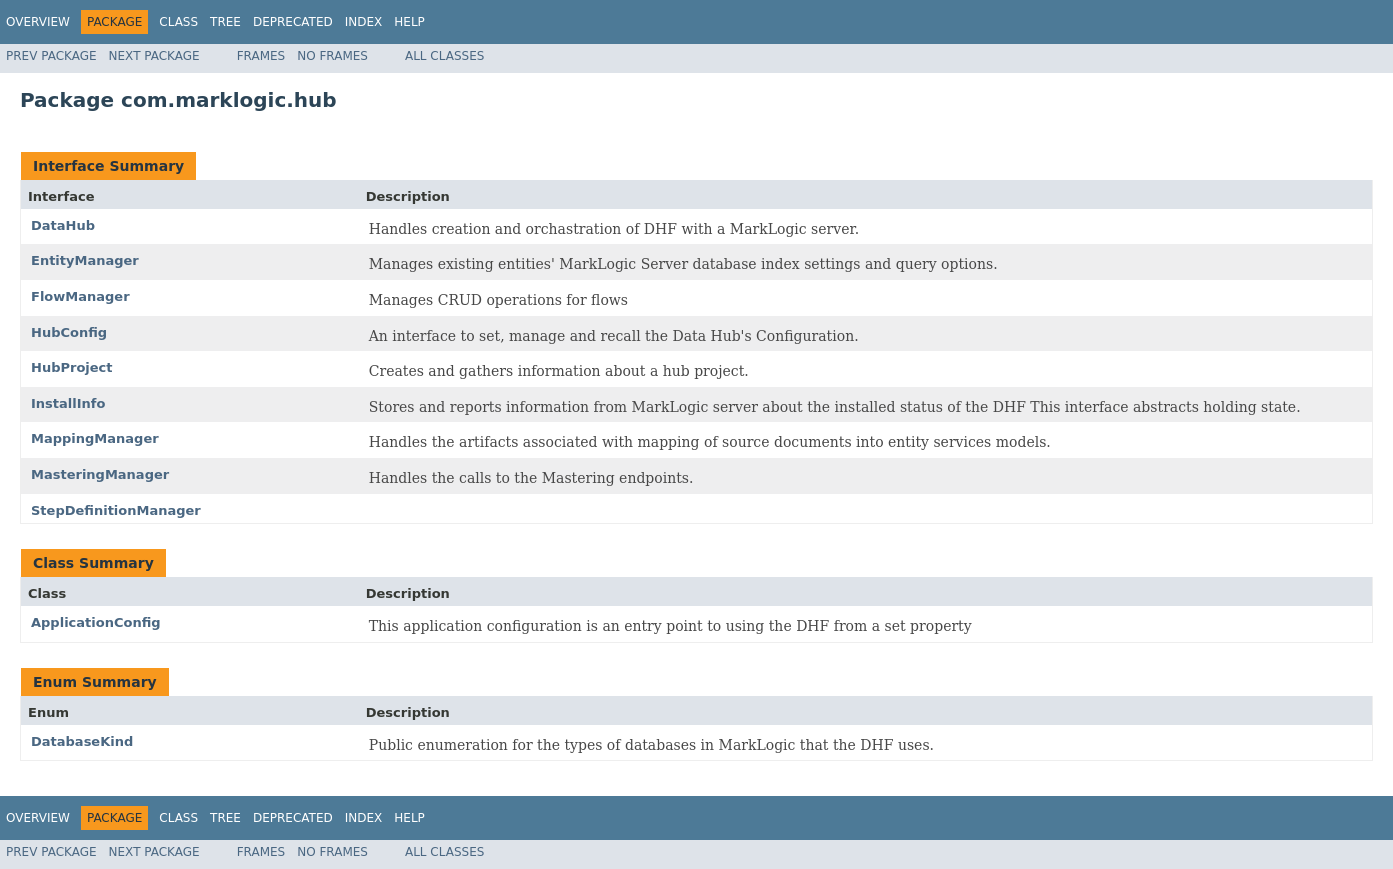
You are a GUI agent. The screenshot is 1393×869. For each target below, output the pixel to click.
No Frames (332, 56)
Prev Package (51, 56)
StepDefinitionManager (116, 510)
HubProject (72, 367)
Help (409, 22)
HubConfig (69, 332)
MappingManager (95, 438)
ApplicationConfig (96, 622)
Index (364, 22)
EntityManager (85, 260)
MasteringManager (100, 474)
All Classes (444, 56)
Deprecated (293, 22)
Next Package (154, 56)
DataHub (63, 225)
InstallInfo (68, 403)
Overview (38, 22)
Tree (225, 22)
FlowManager (80, 296)
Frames (261, 56)
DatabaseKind (82, 741)
